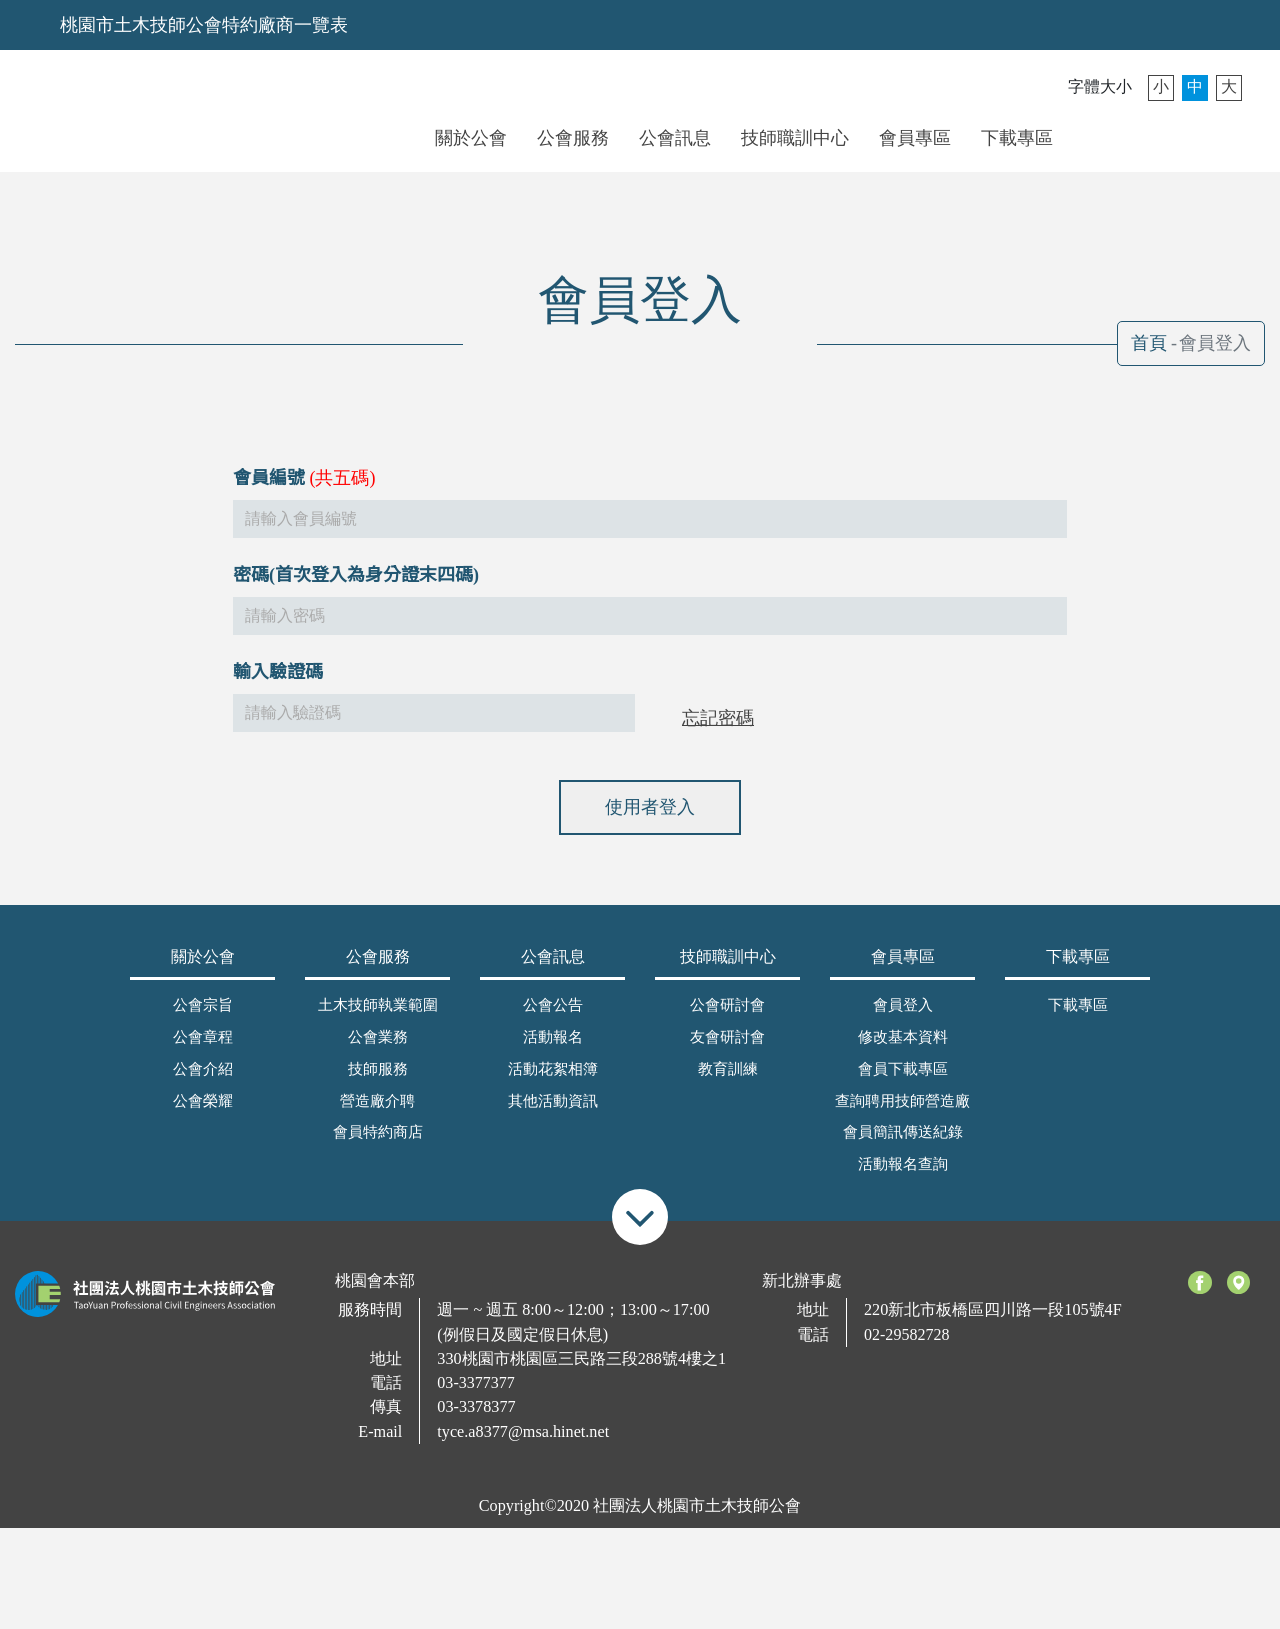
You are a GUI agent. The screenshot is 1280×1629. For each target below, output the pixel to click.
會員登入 (1103, 136)
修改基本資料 (903, 1050)
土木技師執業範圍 (378, 1018)
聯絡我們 (1154, 136)
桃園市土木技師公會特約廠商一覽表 (204, 25)
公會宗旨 (203, 1018)
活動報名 (553, 1050)
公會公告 (553, 1018)
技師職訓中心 (795, 138)
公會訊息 (675, 138)
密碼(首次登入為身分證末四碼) (356, 617)
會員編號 (269, 520)
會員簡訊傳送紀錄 (903, 1145)
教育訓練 (728, 1082)
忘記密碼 (718, 760)
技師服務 (378, 1082)
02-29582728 (907, 1348)
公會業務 (378, 1050)
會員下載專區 (903, 1082)
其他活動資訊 (553, 1114)
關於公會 (471, 138)
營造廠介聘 (377, 1114)
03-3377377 (476, 1396)
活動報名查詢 (903, 1177)
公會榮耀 (203, 1114)
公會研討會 (727, 1018)
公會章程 (203, 1050)
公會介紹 (203, 1082)
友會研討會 (727, 1050)
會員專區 (915, 138)
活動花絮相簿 (553, 1082)
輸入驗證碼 (278, 714)
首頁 (1149, 343)
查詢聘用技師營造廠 (902, 1114)
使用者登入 (650, 849)
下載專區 (1017, 138)
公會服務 (573, 138)
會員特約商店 (378, 1145)
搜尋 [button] (1205, 136)
